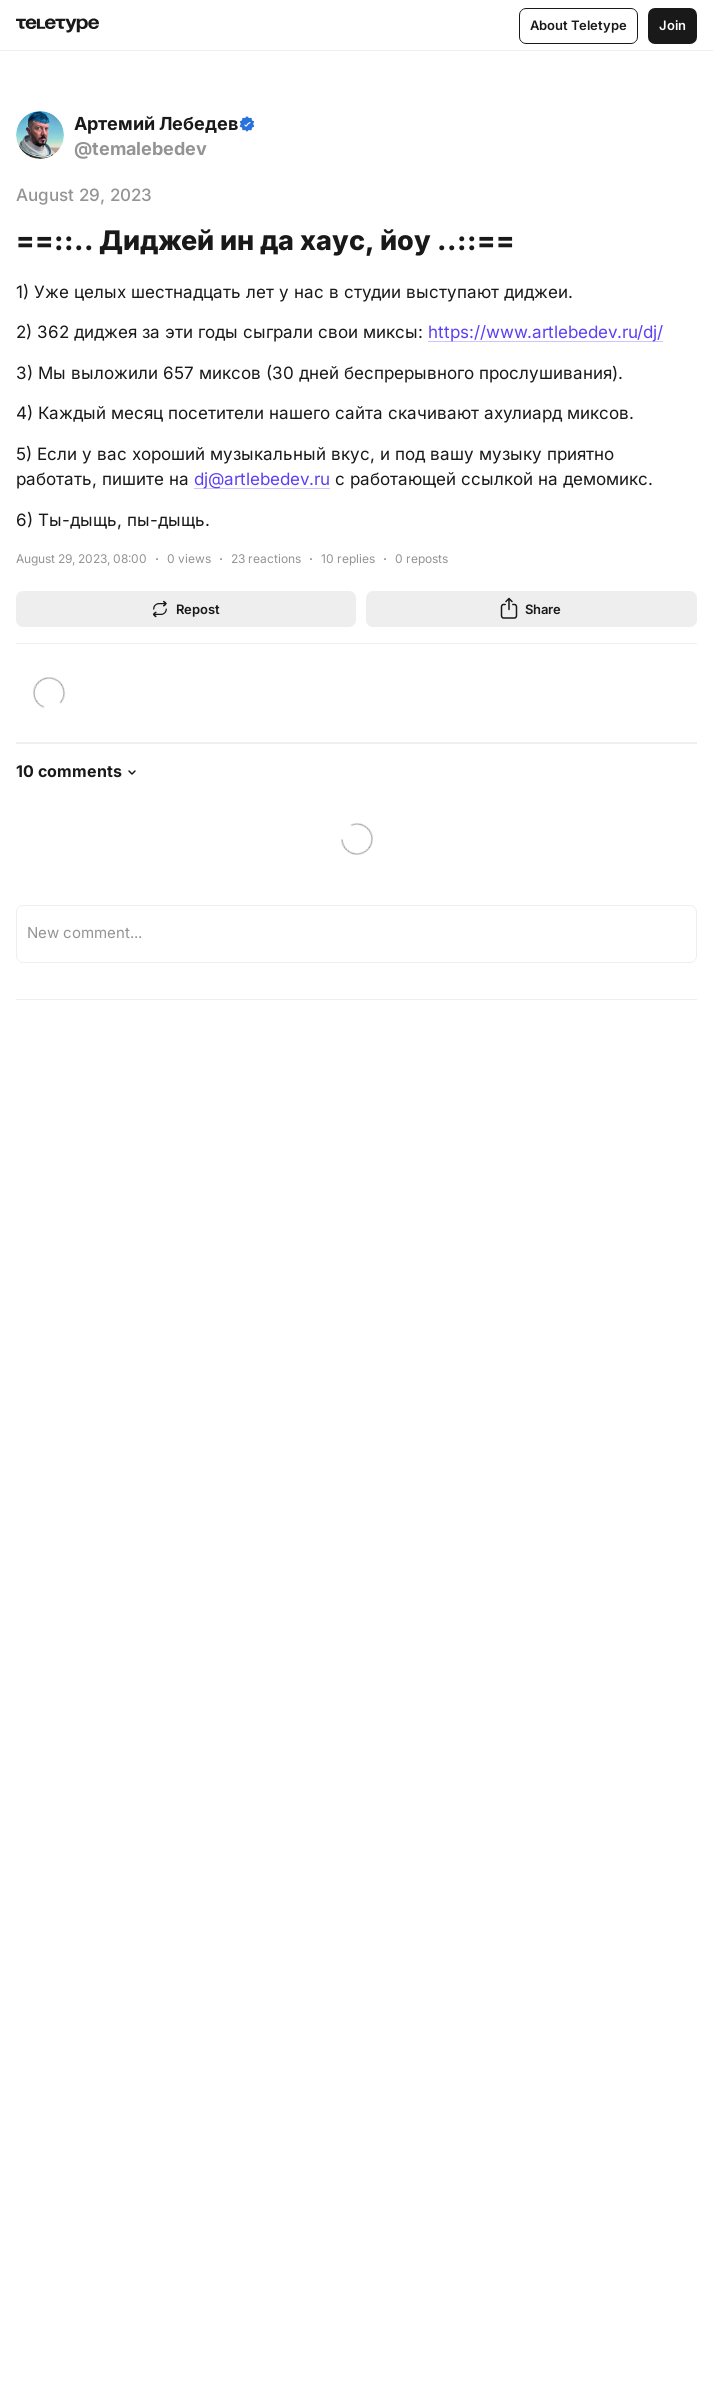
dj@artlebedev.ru (262, 479)
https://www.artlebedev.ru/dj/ (545, 332)
